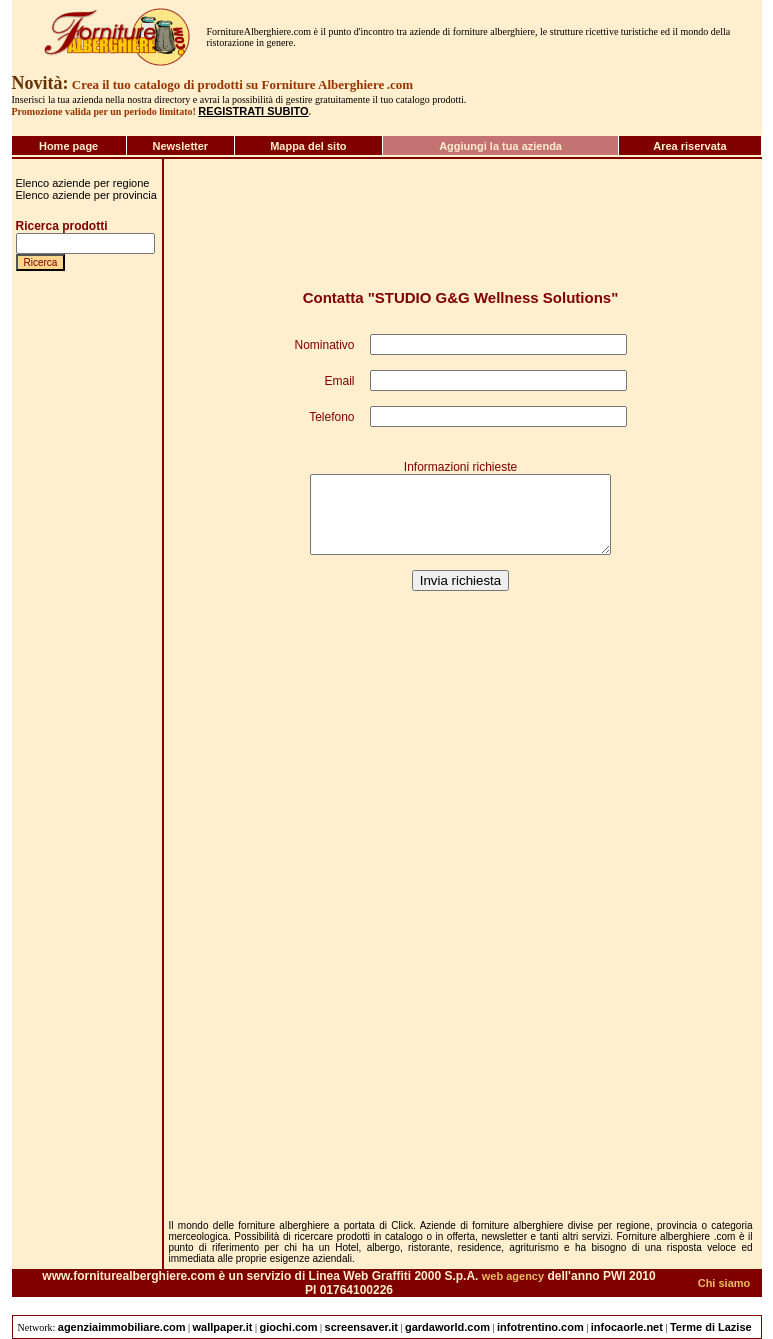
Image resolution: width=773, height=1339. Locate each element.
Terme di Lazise (711, 1327)
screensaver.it (361, 1327)
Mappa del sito (308, 146)
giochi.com (289, 1327)
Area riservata (689, 146)
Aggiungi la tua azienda (500, 146)
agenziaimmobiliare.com (122, 1327)
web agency (513, 1276)
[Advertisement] (76, 1061)
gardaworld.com (447, 1327)
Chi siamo (724, 1283)
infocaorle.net (627, 1327)
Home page (68, 146)
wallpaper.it (223, 1327)
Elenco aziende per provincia (86, 195)
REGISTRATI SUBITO (253, 111)
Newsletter (180, 146)
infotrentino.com (540, 1327)
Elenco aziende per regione (83, 183)
